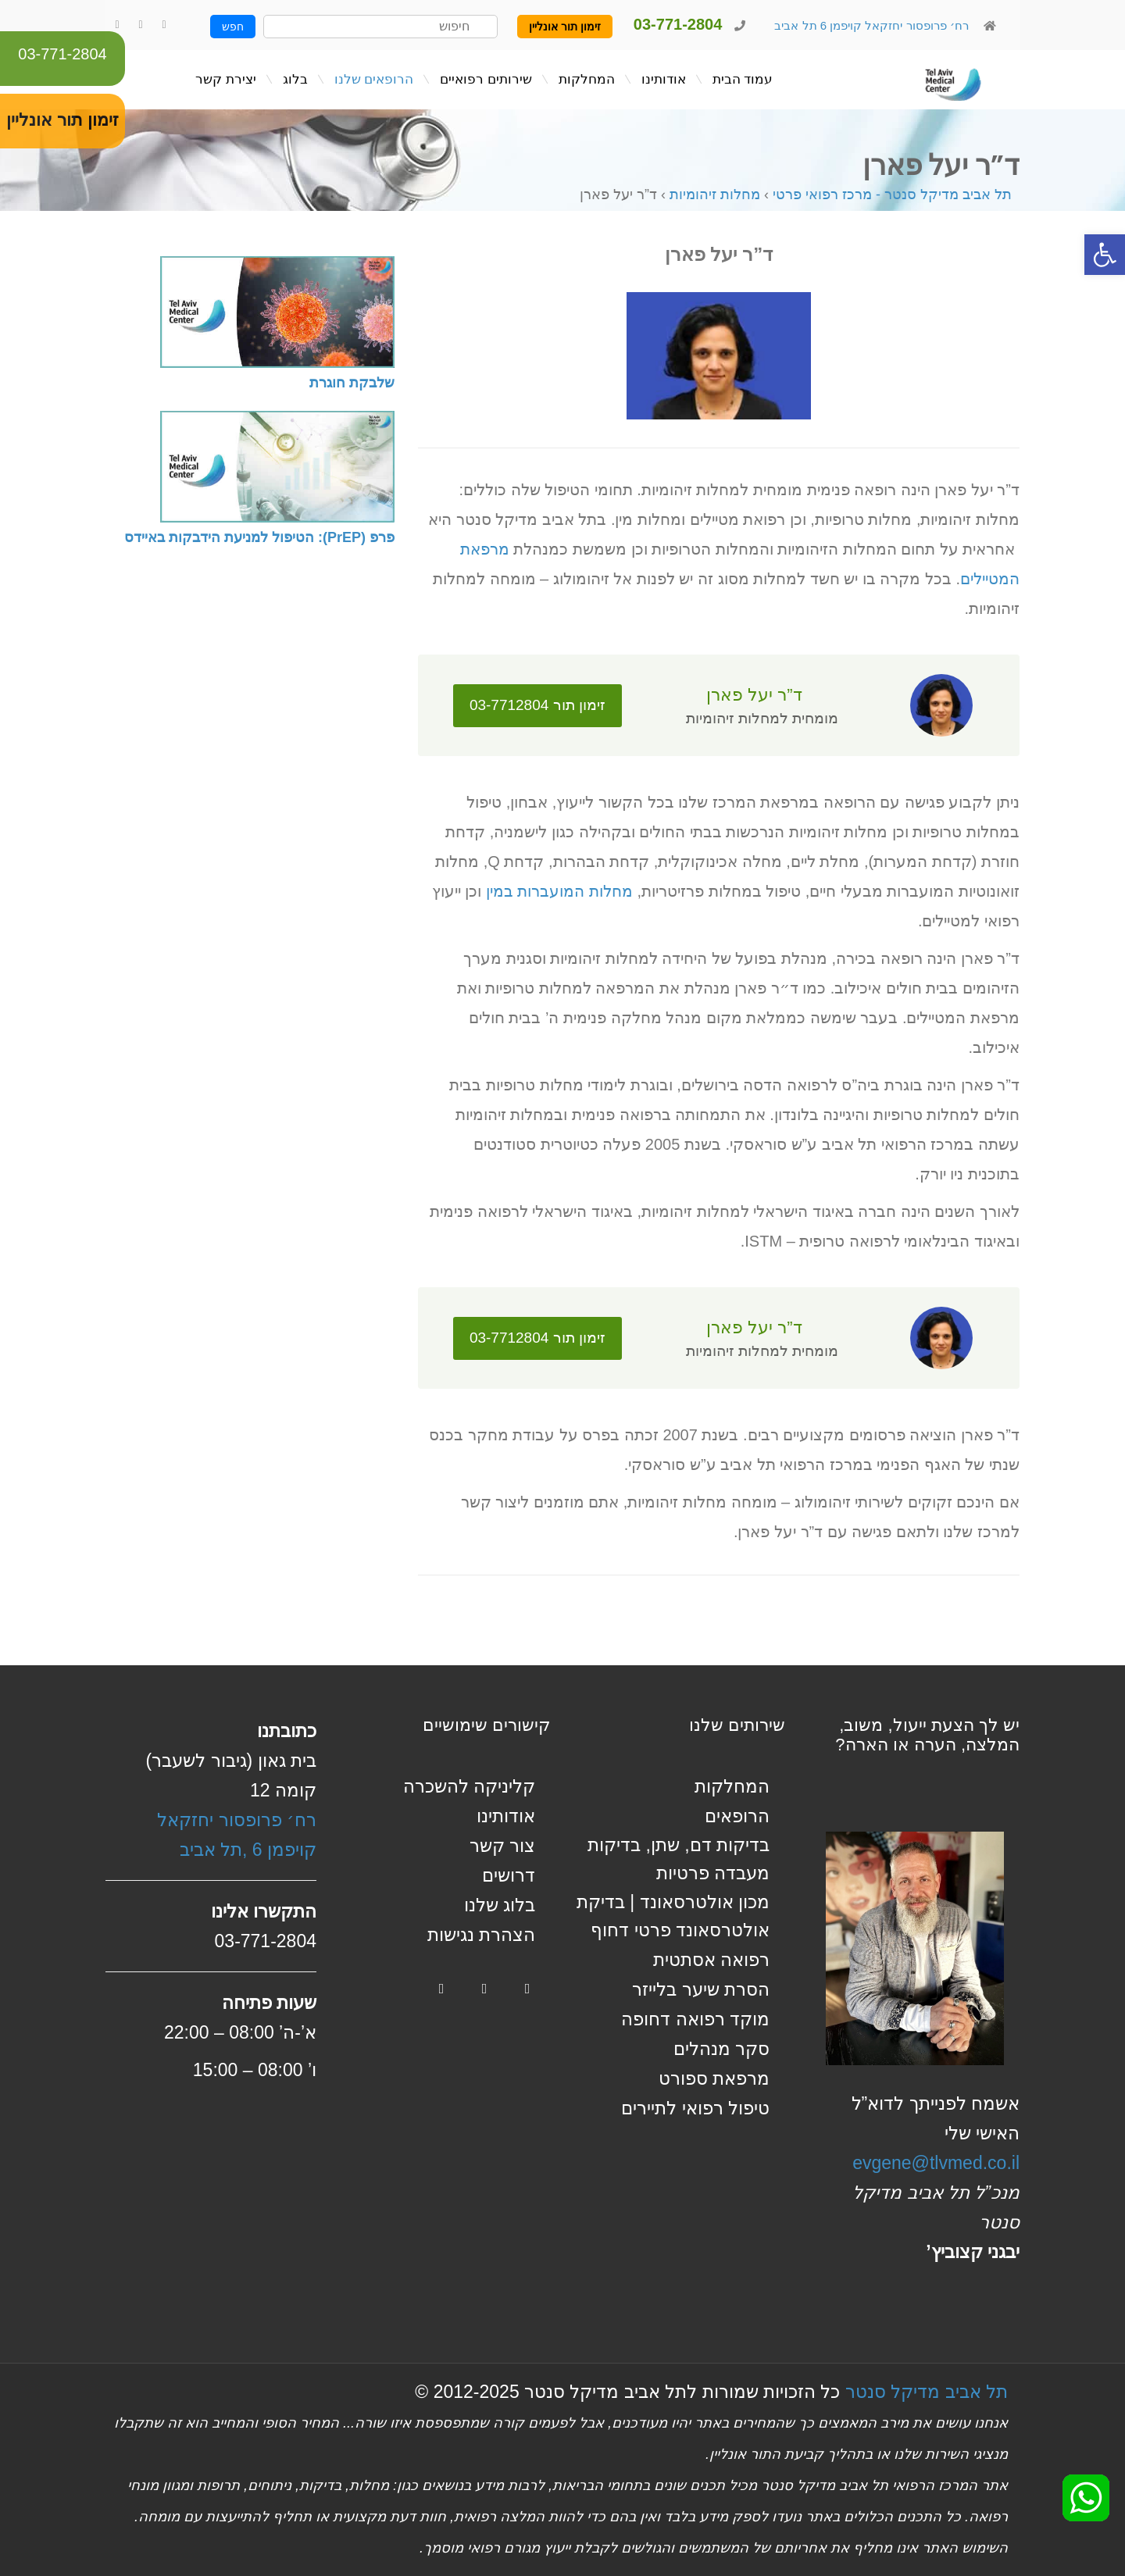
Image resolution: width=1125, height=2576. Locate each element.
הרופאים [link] (737, 1816)
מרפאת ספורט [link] (714, 2078)
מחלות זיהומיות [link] (715, 194)
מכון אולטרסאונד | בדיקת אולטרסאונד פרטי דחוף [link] (673, 1916)
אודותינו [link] (506, 1816)
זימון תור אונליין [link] (565, 26)
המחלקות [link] (732, 1786)
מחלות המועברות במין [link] (559, 891)
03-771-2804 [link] (62, 53)
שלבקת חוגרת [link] (352, 383)
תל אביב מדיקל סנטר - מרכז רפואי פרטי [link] (892, 194)
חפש (233, 26)
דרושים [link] (508, 1875)
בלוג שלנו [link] (499, 1905)
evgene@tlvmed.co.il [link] (936, 2163)
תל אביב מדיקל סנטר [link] (926, 2392)
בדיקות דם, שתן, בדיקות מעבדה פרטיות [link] (679, 1859)
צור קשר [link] (502, 1846)
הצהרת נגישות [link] (481, 1935)
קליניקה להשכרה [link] (469, 1786)
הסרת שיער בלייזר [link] (701, 1989)
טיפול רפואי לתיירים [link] (695, 2108)
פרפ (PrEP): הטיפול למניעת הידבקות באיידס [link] (259, 537)
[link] (1104, 254)
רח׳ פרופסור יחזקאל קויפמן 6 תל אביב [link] (870, 25)
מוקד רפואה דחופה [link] (695, 2019)
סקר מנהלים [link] (721, 2049)
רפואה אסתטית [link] (711, 1960)
